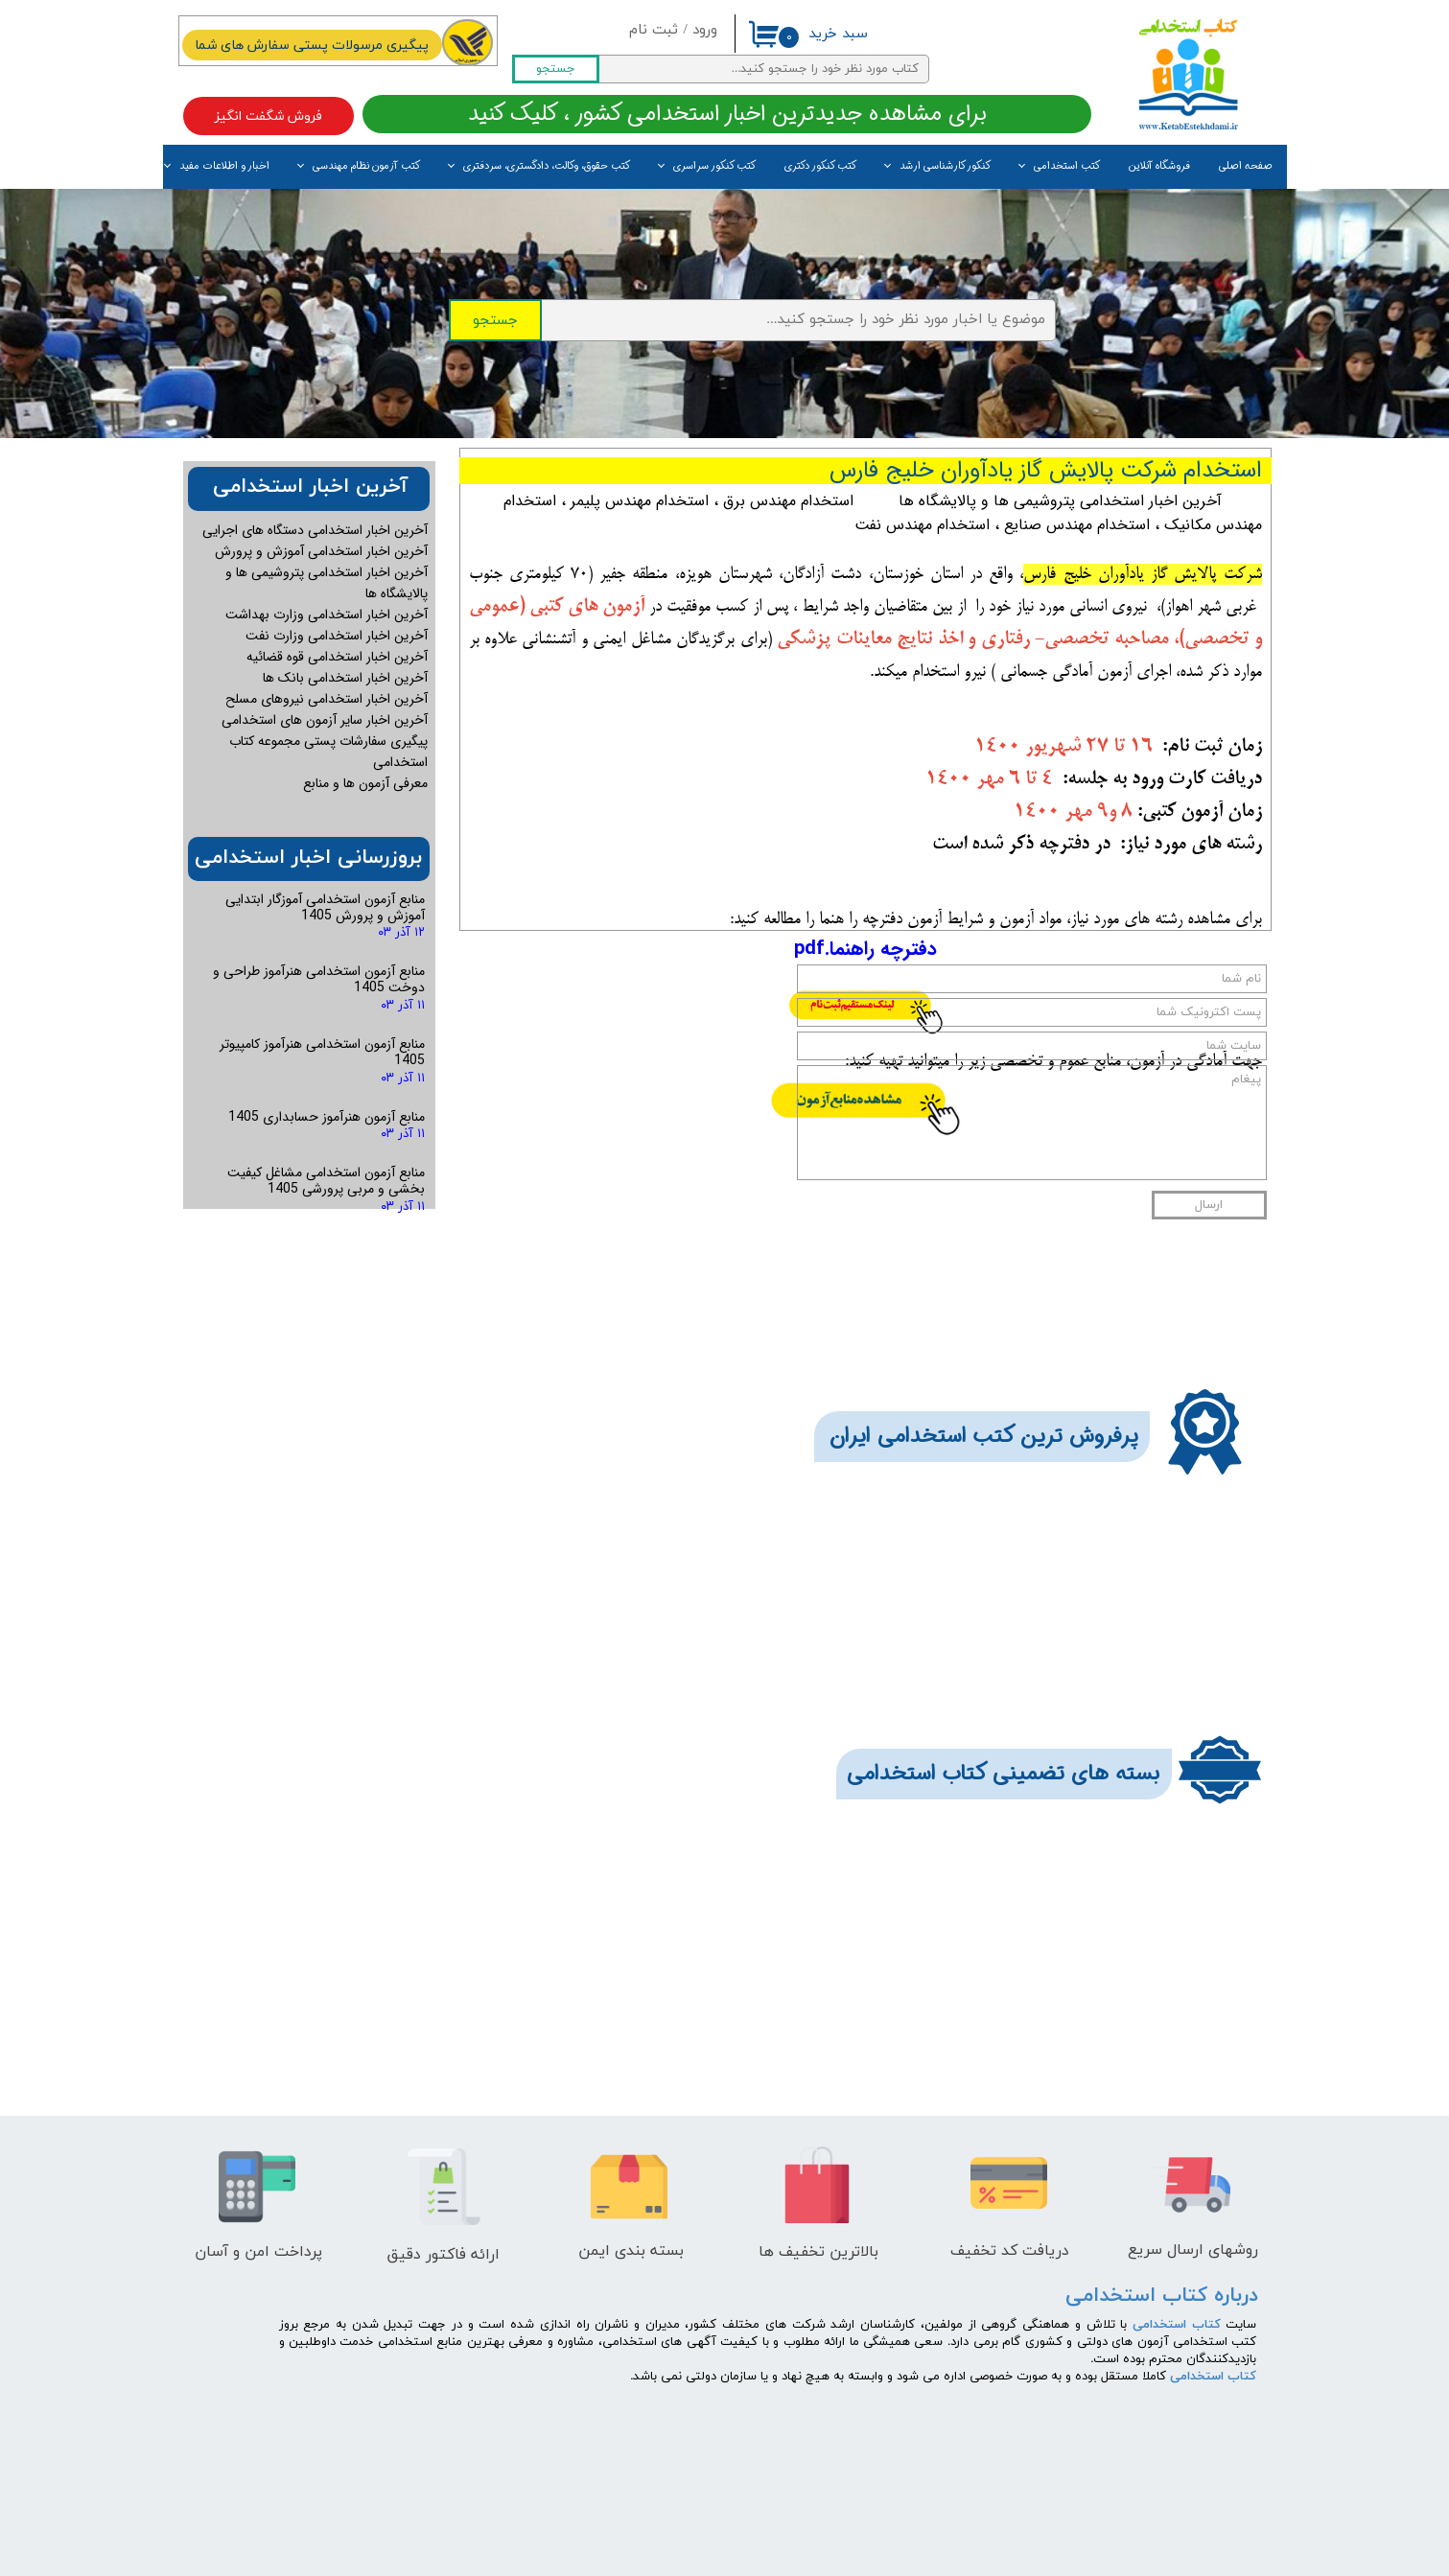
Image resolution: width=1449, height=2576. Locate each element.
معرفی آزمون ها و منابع (365, 783)
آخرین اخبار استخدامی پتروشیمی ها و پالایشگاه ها (1060, 501)
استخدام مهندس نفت (922, 525)
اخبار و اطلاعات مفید (224, 166)
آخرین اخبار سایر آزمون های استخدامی (325, 720)
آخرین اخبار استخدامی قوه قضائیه (337, 656)
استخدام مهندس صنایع (1077, 525)
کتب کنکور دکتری (820, 166)
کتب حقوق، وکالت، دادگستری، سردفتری (546, 166)
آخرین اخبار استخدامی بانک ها (345, 677)
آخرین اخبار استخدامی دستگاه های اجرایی (315, 530)
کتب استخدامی (1067, 166)
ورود (704, 30)
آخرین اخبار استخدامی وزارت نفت (336, 635)
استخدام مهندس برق (788, 501)
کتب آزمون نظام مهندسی (366, 166)
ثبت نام (653, 30)
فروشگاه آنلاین (1159, 166)
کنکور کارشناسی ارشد (945, 166)
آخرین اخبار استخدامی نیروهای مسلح (326, 698)
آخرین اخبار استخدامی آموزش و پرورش (321, 551)
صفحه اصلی (1246, 166)
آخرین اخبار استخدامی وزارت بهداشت (326, 614)
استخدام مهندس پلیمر (640, 501)
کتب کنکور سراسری (714, 166)
